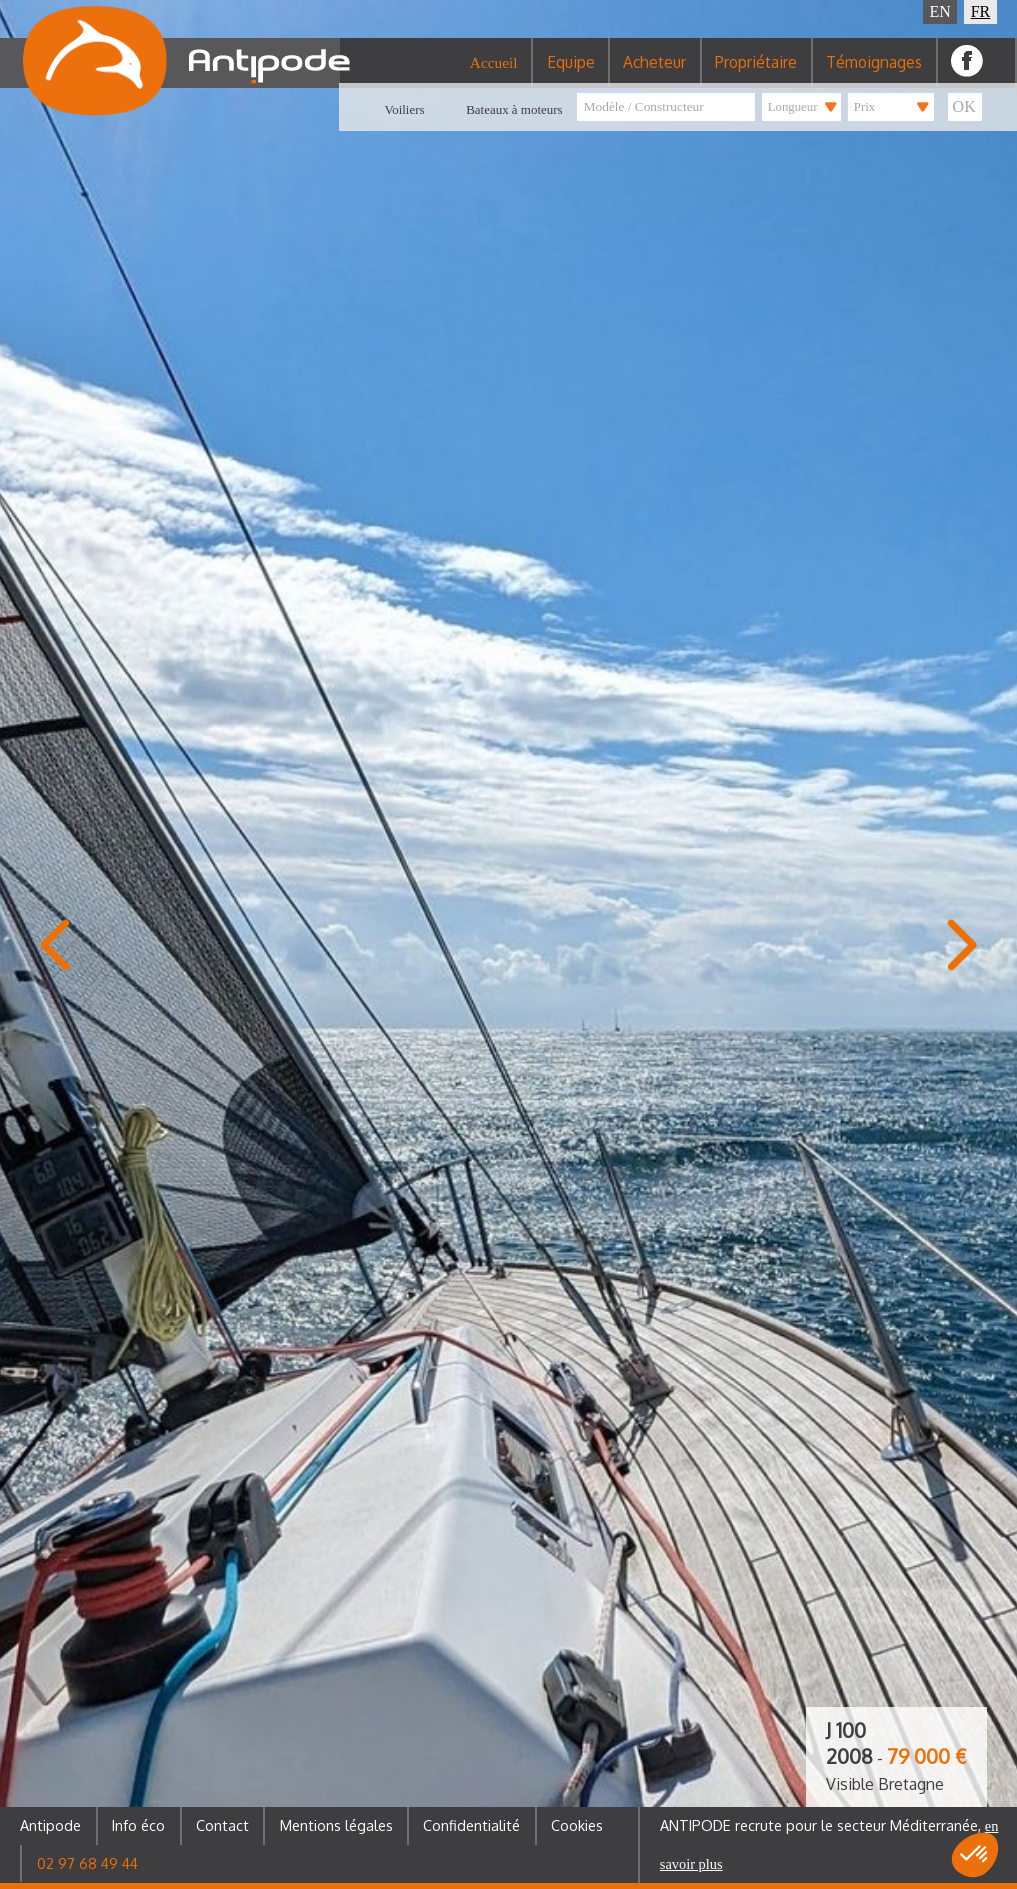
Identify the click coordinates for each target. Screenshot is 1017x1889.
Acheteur (654, 74)
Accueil (494, 74)
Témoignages (874, 74)
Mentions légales (336, 1825)
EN (940, 11)
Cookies (577, 1825)
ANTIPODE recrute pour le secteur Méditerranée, (829, 1844)
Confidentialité (471, 1825)
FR (981, 11)
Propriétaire (756, 74)
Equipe (571, 74)
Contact (222, 1825)
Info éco (138, 1825)
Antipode (50, 1825)
